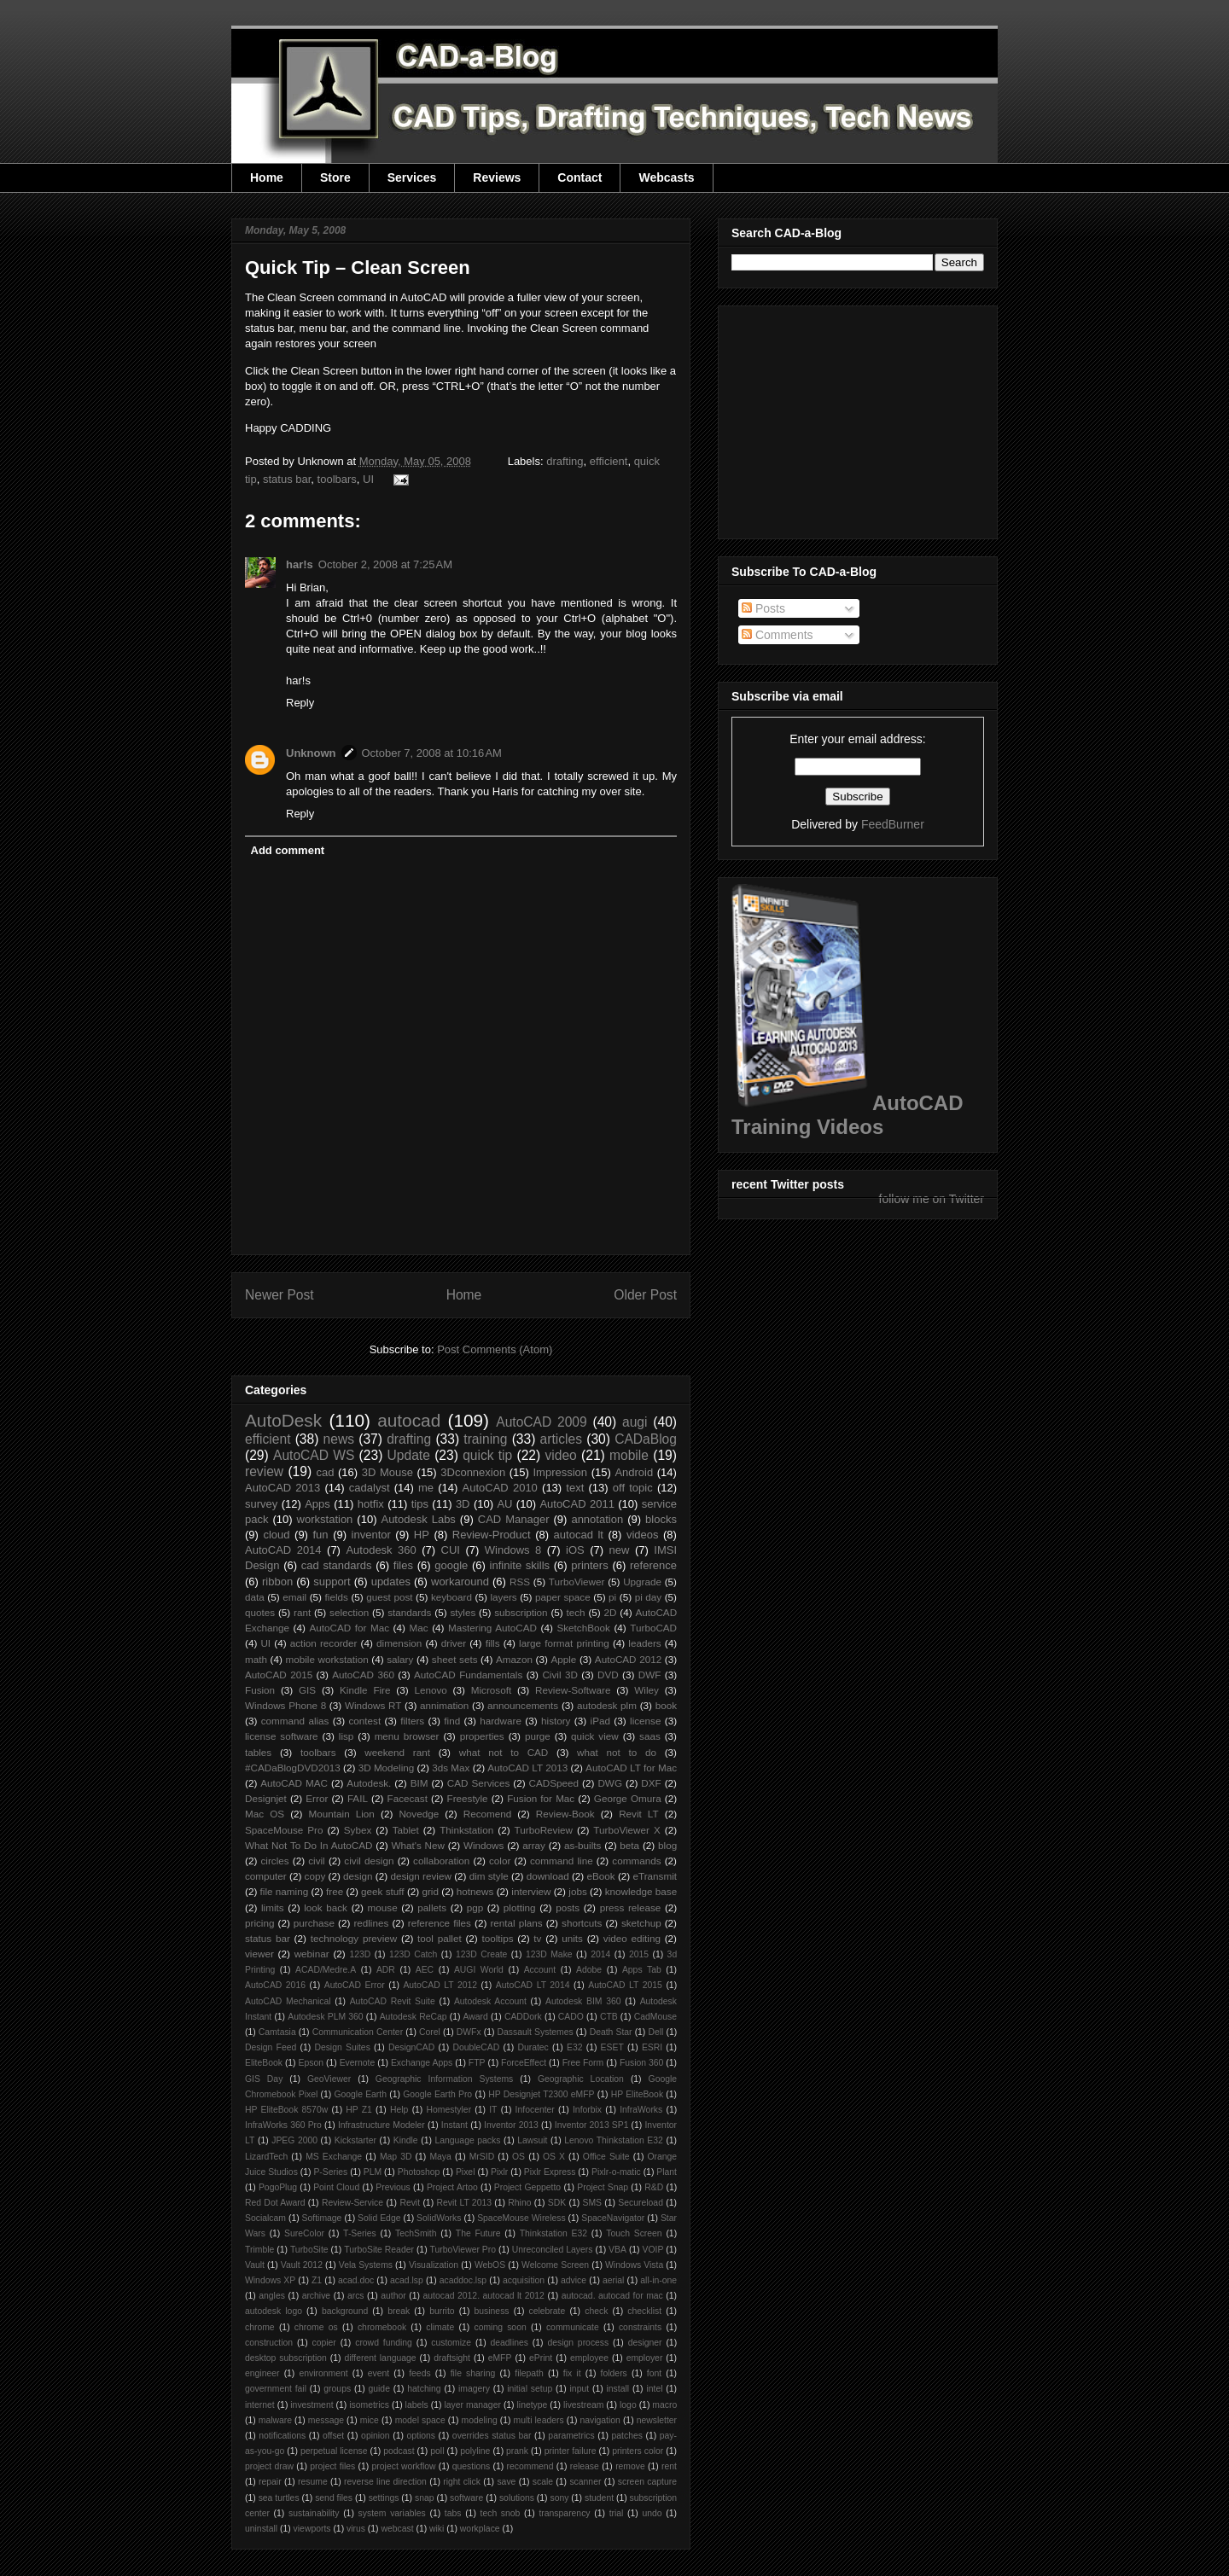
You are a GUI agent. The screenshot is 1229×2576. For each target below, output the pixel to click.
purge (537, 1736)
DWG (609, 1782)
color (499, 1860)
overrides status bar (492, 2435)
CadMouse (655, 2016)
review (264, 1471)
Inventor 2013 (511, 2125)
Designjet (266, 1798)
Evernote (358, 2062)
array (533, 1845)
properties (482, 1736)
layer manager (472, 2405)
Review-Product (491, 1534)
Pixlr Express (550, 2172)
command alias (295, 1720)
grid (430, 1891)
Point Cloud (336, 2187)
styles (462, 1612)
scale (543, 2481)
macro (664, 2405)
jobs (577, 1891)
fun (321, 1534)
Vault (255, 2265)
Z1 (317, 2280)
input (580, 2388)
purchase (314, 1922)
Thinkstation (466, 1829)
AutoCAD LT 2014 (533, 1985)
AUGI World (479, 1969)
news (338, 1439)
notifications (282, 2435)
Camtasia (277, 2032)
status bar (287, 479)
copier (323, 2342)
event (378, 2373)
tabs (453, 2513)
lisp (346, 1736)
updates (391, 1581)
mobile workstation (327, 1659)
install (617, 2388)
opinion (375, 2435)
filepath (529, 2373)
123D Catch (413, 1954)
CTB (609, 2016)
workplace (480, 2528)
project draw (269, 2466)
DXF (651, 1782)
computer (266, 1875)
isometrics (369, 2405)
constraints (640, 2327)
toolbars (337, 479)
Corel (429, 2032)
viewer (259, 1953)
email (294, 1596)
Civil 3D (559, 1674)
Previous (393, 2187)
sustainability (314, 2513)
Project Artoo (452, 2187)
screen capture (647, 2481)
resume (313, 2481)
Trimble (259, 2249)
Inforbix (587, 2109)
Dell (655, 2032)
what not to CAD (504, 1752)
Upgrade (642, 1581)
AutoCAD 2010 (500, 1487)
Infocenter (535, 2109)
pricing (259, 1922)
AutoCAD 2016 (275, 1985)
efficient (609, 461)
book (666, 1705)
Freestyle (467, 1798)
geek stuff (383, 1891)
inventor (371, 1534)
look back (325, 1907)
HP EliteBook (637, 2094)
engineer (262, 2373)
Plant (666, 2172)
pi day (648, 1596)
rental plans (516, 1922)
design (357, 1875)
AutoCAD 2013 (282, 1487)
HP (421, 1534)
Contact (579, 177)
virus (356, 2528)
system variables (392, 2513)
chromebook (382, 2327)
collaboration (441, 1860)
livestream (583, 2405)
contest (365, 1720)
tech (576, 1612)
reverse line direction (385, 2481)
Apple (563, 1659)
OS (518, 2156)
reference (653, 1565)
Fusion (260, 1689)
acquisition (524, 2280)
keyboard (451, 1596)
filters (412, 1720)
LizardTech (266, 2156)
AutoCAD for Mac (349, 1627)
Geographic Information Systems (444, 2079)
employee (589, 2358)
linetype (532, 2405)
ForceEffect (523, 2062)
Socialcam (265, 2218)
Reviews (497, 177)
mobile (629, 1455)
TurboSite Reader (379, 2249)
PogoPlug (278, 2187)
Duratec (532, 2047)
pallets (431, 1907)
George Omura (627, 1798)
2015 (639, 1954)
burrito (441, 2311)
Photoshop (419, 2172)
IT (493, 2109)
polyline (475, 2451)
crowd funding (383, 2342)
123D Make (549, 1954)
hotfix (371, 1503)
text (575, 1487)
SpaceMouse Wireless (521, 2218)
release (584, 2466)
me (426, 1487)
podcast (398, 2451)
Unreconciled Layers (552, 2249)
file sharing (473, 2373)
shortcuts (582, 1922)
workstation (325, 1519)
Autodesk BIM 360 (583, 2001)
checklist (644, 2311)
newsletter (657, 2420)
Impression (560, 1472)
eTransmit (654, 1875)
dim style (489, 1875)
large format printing (564, 1643)
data (255, 1596)
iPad (600, 1720)
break (398, 2311)
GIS (307, 1689)
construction (269, 2342)
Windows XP (270, 2280)
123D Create (481, 1954)
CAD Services (478, 1782)
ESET (612, 2047)
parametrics (571, 2435)
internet (260, 2405)
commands (636, 1860)
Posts (763, 608)
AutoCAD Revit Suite (392, 2001)
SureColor (304, 2233)
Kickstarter (355, 2140)
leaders (644, 1643)
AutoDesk (283, 1420)
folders (614, 2373)
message (326, 2420)
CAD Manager (514, 1519)
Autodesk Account (490, 2001)
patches (627, 2435)
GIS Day (263, 2079)
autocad (408, 1420)
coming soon (500, 2327)
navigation (600, 2420)
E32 (575, 2047)
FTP (477, 2062)
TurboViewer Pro (463, 2249)
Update (408, 1455)
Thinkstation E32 (553, 2233)
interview (530, 1891)
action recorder (324, 1643)
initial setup (529, 2388)
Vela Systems (366, 2265)
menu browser (407, 1736)
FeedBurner (892, 824)
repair (270, 2481)
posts (568, 1907)
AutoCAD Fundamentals (468, 1674)
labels (416, 2405)
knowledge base (641, 1891)
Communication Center (357, 2032)
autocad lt (578, 1534)
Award (475, 2016)
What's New (418, 1845)
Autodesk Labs (418, 1519)
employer (644, 2358)
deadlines (509, 2342)
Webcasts (666, 177)
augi (634, 1422)
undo (651, 2513)
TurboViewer (577, 1581)
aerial (613, 2280)
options (420, 2435)
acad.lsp (406, 2280)
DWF (649, 1674)
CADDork (523, 2016)
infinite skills (520, 1565)
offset (333, 2435)
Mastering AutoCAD (492, 1627)
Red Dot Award (275, 2202)
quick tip (487, 1455)
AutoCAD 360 (363, 1674)
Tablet (406, 1829)
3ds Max (450, 1767)
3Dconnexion (472, 1472)
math (256, 1659)
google (451, 1565)
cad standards (336, 1565)
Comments (777, 635)
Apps (317, 1503)
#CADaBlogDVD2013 (293, 1767)
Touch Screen (633, 2233)
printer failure (571, 2451)
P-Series (330, 2172)
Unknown (311, 753)
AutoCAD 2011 (576, 1503)
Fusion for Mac (540, 1798)
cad (325, 1472)
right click (462, 2481)
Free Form (583, 2062)
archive (316, 2295)
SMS (593, 2202)
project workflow (404, 2466)
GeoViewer (329, 2079)
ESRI (652, 2047)
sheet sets (455, 1659)
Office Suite (606, 2156)
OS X (554, 2156)
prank (517, 2451)
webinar (311, 1953)
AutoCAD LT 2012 (440, 1985)
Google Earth (360, 2094)
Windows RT (373, 1705)
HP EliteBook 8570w (286, 2109)
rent (669, 2466)
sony (559, 2498)
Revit (409, 2202)
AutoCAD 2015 (278, 1674)
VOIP (653, 2249)
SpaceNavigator (612, 2218)
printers (589, 1565)
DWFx (469, 2032)
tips (419, 1503)
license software (281, 1736)
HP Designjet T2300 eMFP (541, 2094)
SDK (557, 2202)
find (452, 1720)
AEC (425, 1969)
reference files (439, 1922)
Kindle (405, 2140)
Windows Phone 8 (285, 1705)
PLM (373, 2172)
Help (399, 2109)
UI (368, 479)
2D (610, 1612)
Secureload (640, 2202)
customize (451, 2342)
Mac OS (264, 1813)
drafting (564, 461)
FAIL (357, 1798)
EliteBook (263, 2062)
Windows (483, 1845)
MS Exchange (334, 2156)
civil (316, 1860)
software (466, 2498)
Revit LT (639, 1813)
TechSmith (416, 2233)
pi (612, 1596)
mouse (383, 1907)
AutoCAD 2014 (283, 1550)
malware (275, 2420)
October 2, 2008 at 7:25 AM (385, 564)
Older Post (645, 1295)
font (654, 2373)
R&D (653, 2187)
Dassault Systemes (536, 2032)
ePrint (540, 2358)
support (331, 1581)
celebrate (547, 2311)
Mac (418, 1627)
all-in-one (658, 2280)
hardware (500, 1720)
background (345, 2311)
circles (274, 1860)
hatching (423, 2388)
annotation (597, 1519)
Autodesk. (369, 1782)
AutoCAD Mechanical (288, 2001)
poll (437, 2451)
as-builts (583, 1845)
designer (645, 2342)
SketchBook (582, 1627)
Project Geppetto (527, 2187)
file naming (284, 1891)
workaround (460, 1581)
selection (349, 1612)
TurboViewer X (626, 1829)
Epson (311, 2062)
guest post (389, 1596)
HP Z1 (359, 2109)
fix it (572, 2373)
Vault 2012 (302, 2265)
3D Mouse (387, 1472)
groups (337, 2388)
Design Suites (342, 2047)
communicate (572, 2327)
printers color (637, 2451)
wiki (436, 2528)
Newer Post (279, 1295)
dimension (399, 1643)
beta (629, 1845)
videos (642, 1534)
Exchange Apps (421, 2062)
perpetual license (334, 2451)
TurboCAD (653, 1627)
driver (453, 1643)
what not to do (616, 1752)
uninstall (261, 2528)
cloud (276, 1534)
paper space (563, 1596)
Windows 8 (513, 1550)
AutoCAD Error (354, 1985)
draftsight (452, 2358)
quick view (595, 1736)
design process (578, 2342)
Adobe (589, 1969)
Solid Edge (379, 2218)
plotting (520, 1907)
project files (332, 2466)
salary (400, 1659)
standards (409, 1612)
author (393, 2295)
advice (573, 2280)
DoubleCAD (475, 2047)
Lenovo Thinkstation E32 (613, 2140)
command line (561, 1860)
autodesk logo (273, 2311)
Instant (454, 2125)
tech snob (501, 2513)
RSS (520, 1581)
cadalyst (369, 1487)
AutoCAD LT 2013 (527, 1767)
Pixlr (499, 2172)
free (334, 1891)
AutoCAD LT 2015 (625, 1985)
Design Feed (270, 2047)
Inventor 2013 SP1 (592, 2125)
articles (561, 1439)
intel (654, 2388)
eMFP (500, 2358)
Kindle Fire (365, 1689)
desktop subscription (286, 2358)
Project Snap (602, 2187)
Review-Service (352, 2202)
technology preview (354, 1938)
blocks (661, 1519)
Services (412, 177)
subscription (520, 1612)
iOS (575, 1550)
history (555, 1720)
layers (503, 1596)
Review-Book (565, 1813)
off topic (633, 1487)
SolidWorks (438, 2218)
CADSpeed (554, 1782)
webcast (397, 2528)
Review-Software (572, 1689)
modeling (480, 2420)
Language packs (467, 2140)
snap (424, 2498)
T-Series (359, 2233)
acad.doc (356, 2280)
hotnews (475, 1891)
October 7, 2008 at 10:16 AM (432, 753)
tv (537, 1938)
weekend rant (397, 1752)
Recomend (487, 1813)
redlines (370, 1922)
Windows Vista (634, 2265)
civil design (368, 1860)
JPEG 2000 (294, 2140)
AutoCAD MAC (294, 1782)
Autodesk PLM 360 (325, 2016)
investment (311, 2405)
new (619, 1550)
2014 (600, 1954)
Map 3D (396, 2156)
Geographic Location (581, 2079)
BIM (419, 1782)
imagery (474, 2388)
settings (384, 2498)
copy (315, 1875)
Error (317, 1798)
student (599, 2498)
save (506, 2481)
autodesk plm (607, 1705)
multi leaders (539, 2420)
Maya (440, 2156)
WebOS (490, 2265)
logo (628, 2405)
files (403, 1565)
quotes (260, 1612)
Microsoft (491, 1689)
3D (463, 1503)
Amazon (514, 1659)
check (596, 2311)
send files (333, 2498)
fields (336, 1596)
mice (369, 2420)
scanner (585, 2481)
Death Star (611, 2032)
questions (471, 2466)
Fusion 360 (642, 2062)
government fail (275, 2388)
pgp (475, 1907)
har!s (299, 564)
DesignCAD (411, 2047)
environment (324, 2373)
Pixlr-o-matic (616, 2172)
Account (540, 1969)
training (485, 1439)
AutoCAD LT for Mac (631, 1767)
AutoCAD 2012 (628, 1659)
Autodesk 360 (381, 1550)
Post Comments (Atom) (494, 1349)
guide (378, 2388)
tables (258, 1752)
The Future (478, 2233)
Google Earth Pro (437, 2094)
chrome (260, 2327)
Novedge (419, 1813)
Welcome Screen (555, 2265)
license (645, 1720)
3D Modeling (386, 1767)
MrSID (481, 2156)
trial (616, 2513)
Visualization (433, 2265)
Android (633, 1472)
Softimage (322, 2218)
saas (650, 1736)
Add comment (288, 850)
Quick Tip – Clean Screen (357, 267)
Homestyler (449, 2109)
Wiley (646, 1689)
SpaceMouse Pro (284, 1829)
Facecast (407, 1798)
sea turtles (279, 2498)
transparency (564, 2513)
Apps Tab (641, 1969)
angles (272, 2295)
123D (360, 1954)
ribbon (277, 1581)
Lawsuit (532, 2140)
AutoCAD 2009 (541, 1422)
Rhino (519, 2202)
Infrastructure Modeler (381, 2125)
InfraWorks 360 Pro (283, 2125)
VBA (617, 2249)
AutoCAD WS (313, 1455)
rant (302, 1612)
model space (420, 2420)
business (492, 2311)
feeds (419, 2373)
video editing (632, 1938)
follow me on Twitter (931, 1199)
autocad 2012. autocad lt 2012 (484, 2295)
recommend (530, 2466)
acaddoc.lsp (463, 2280)
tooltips (497, 1938)
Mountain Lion (342, 1813)
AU (504, 1503)
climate (440, 2327)
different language (380, 2358)
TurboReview (544, 1829)
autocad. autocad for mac (612, 2295)
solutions (516, 2498)
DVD (608, 1674)
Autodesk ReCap (413, 2016)
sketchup (641, 1922)
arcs (355, 2295)
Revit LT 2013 (464, 2202)
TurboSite (309, 2249)
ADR (385, 1969)
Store (335, 177)
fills (493, 1643)
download (548, 1875)
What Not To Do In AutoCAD (308, 1845)
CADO (571, 2016)
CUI (450, 1550)
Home (266, 177)
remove (630, 2466)
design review (420, 1875)
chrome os (316, 2327)
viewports (312, 2528)
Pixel (465, 2172)
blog (667, 1845)
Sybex (357, 1829)
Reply (300, 702)
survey (261, 1503)
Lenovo (430, 1689)
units (572, 1938)
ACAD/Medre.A (325, 1969)
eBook (601, 1875)
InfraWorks (641, 2109)
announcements (522, 1705)
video (560, 1455)
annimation (444, 1705)
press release (630, 1907)
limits (272, 1907)
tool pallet (439, 1938)
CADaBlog (645, 1439)
